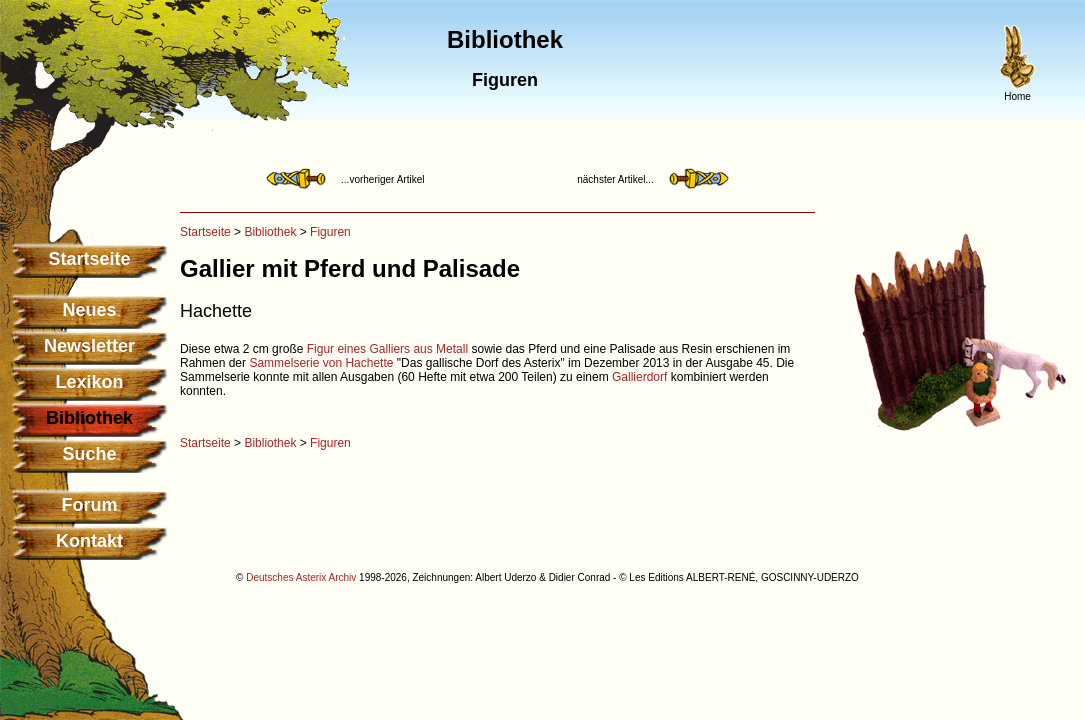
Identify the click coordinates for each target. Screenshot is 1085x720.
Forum (90, 505)
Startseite (89, 259)
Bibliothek (270, 232)
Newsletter (89, 346)
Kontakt (89, 541)
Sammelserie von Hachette (321, 363)
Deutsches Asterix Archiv (301, 577)
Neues (89, 310)
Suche (89, 454)
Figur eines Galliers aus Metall (387, 349)
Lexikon (89, 382)
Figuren (330, 232)
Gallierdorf (639, 377)
